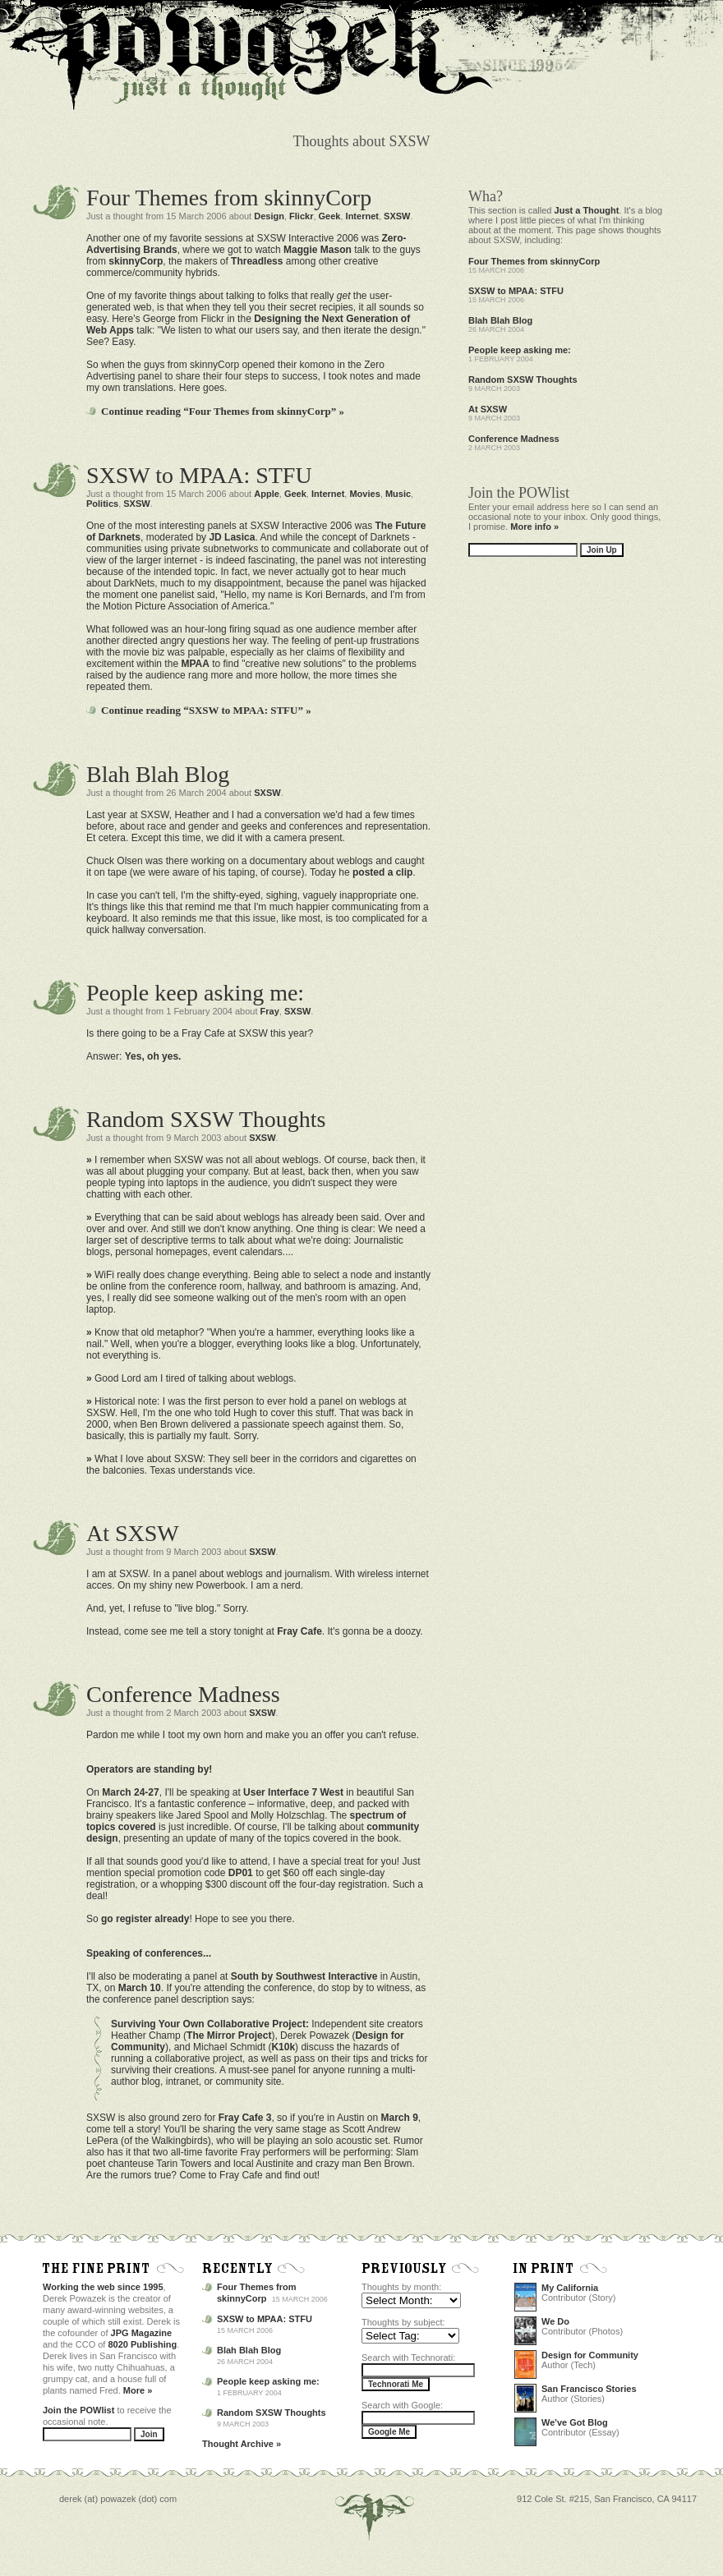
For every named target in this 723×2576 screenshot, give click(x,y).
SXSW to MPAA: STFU (199, 475)
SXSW (397, 216)
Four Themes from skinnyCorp (228, 197)
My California (569, 2288)
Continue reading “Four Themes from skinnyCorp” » (222, 411)
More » (137, 2390)
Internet (362, 216)
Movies (364, 494)
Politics (102, 503)
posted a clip (382, 872)
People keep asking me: (195, 992)
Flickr (301, 216)
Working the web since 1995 (103, 2287)
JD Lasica (232, 537)
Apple (266, 494)
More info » (534, 526)
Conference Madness (183, 1694)
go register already (145, 1919)
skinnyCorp (135, 261)
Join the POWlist (78, 2410)
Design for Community (589, 2355)
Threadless (257, 261)
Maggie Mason (317, 249)
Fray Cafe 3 (245, 2117)
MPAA (195, 663)
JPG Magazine (142, 2333)
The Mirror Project (229, 2035)
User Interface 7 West (293, 1792)
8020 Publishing (142, 2344)
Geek (330, 216)
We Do (555, 2321)
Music (398, 494)
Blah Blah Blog (157, 774)
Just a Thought (587, 210)
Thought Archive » (241, 2444)
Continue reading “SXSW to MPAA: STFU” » (206, 710)
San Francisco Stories (589, 2389)
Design (269, 216)
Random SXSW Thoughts (205, 1119)
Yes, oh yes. (153, 1056)
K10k (283, 2047)
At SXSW (132, 1533)
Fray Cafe (299, 1631)
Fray (269, 1011)
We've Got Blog (574, 2422)
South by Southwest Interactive (304, 1976)
